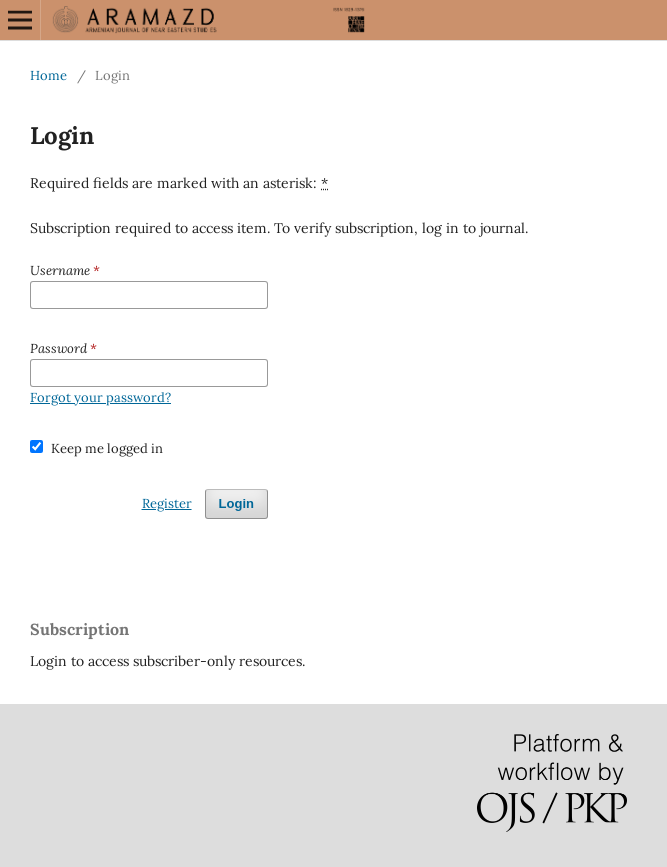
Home (48, 75)
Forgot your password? (100, 397)
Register (167, 503)
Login (236, 503)
